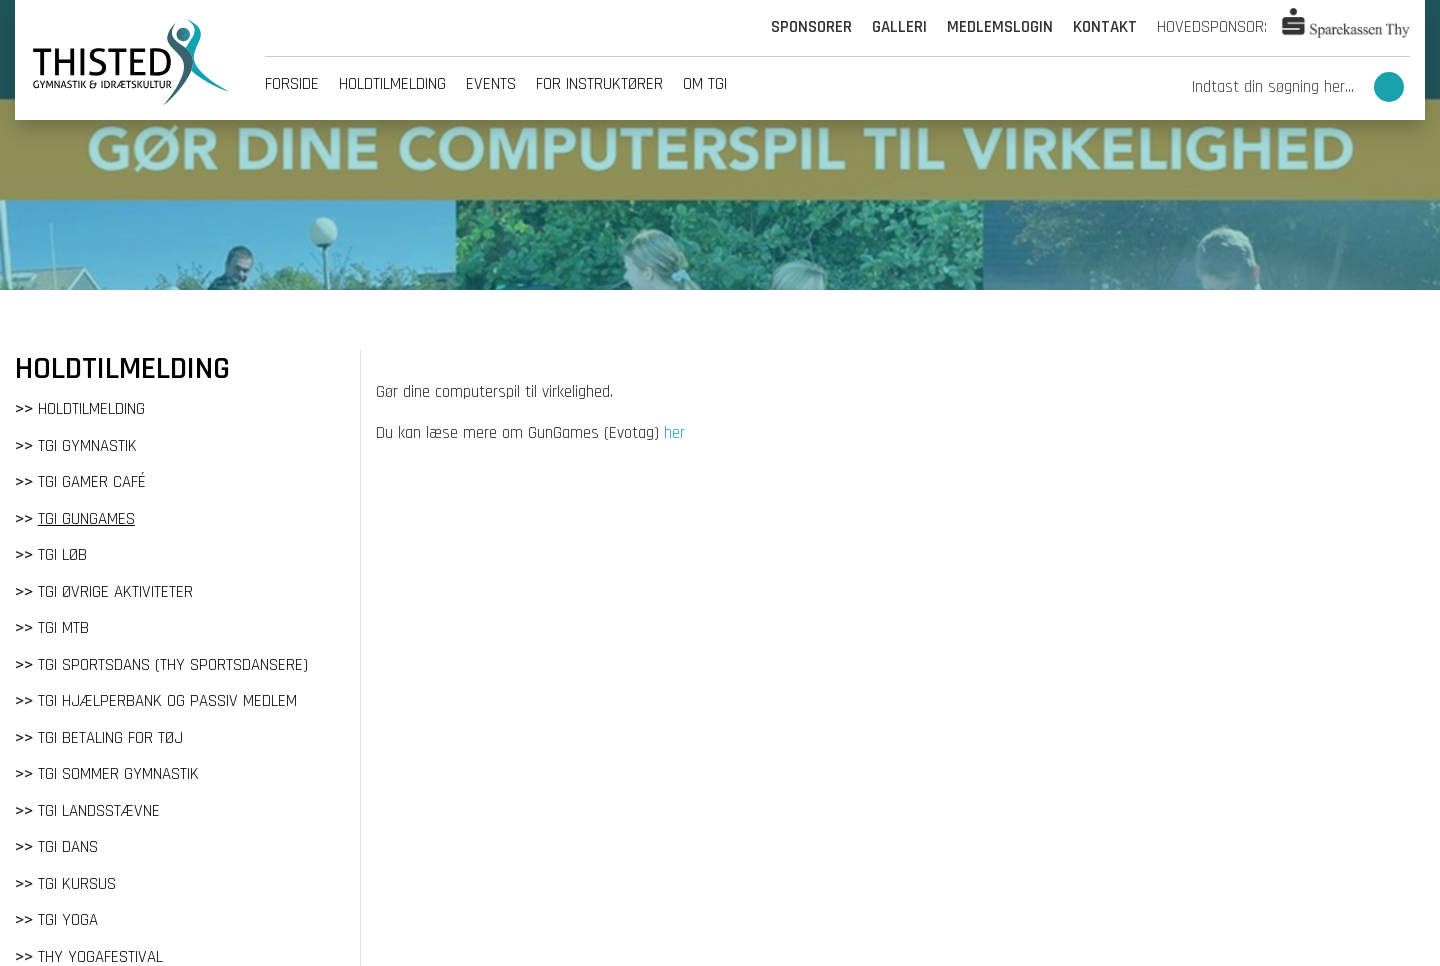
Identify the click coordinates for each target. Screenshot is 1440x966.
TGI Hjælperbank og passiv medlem (167, 701)
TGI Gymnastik (87, 446)
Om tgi (705, 84)
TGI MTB (63, 628)
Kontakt (1105, 27)
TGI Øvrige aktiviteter (115, 592)
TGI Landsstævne (99, 811)
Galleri (899, 27)
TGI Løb (62, 555)
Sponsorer (811, 27)
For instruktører (599, 84)
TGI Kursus (77, 884)
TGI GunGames (86, 519)
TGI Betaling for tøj (110, 738)
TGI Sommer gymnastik (118, 774)
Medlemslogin (1000, 27)
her (674, 433)
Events (491, 84)
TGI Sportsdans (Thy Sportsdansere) (173, 665)
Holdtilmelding (392, 84)
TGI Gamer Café (92, 482)
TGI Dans (68, 847)
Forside (292, 84)
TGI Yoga (68, 920)
